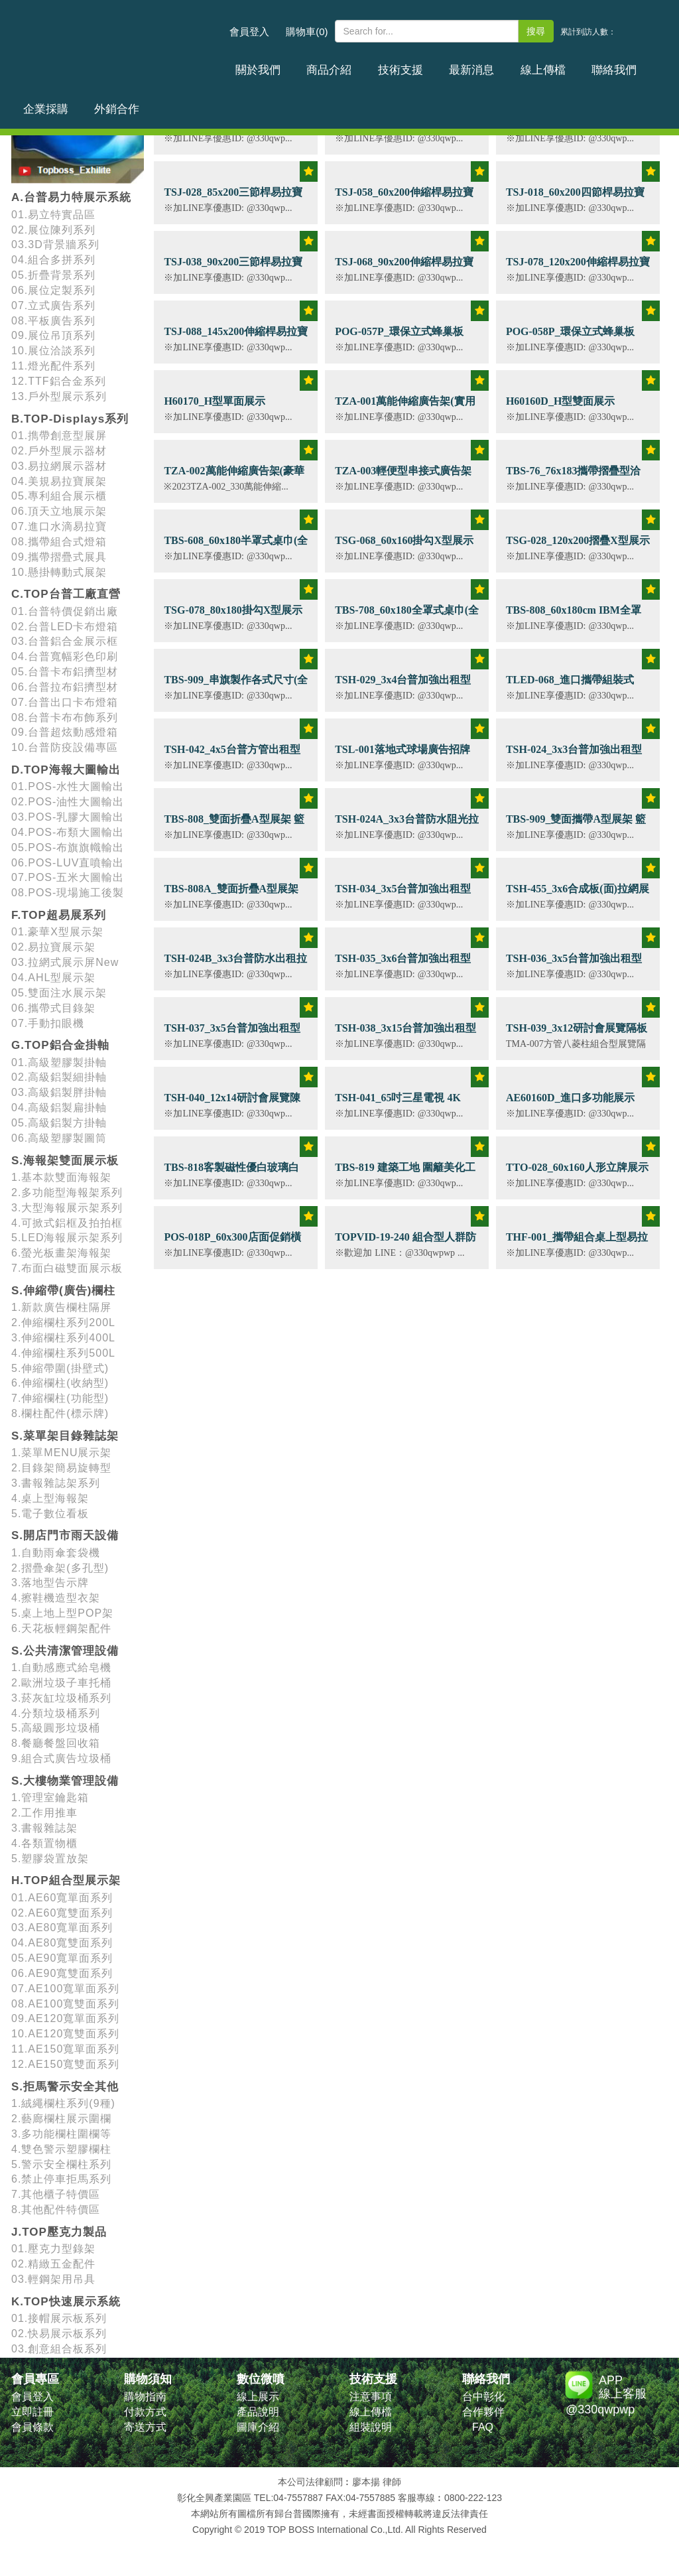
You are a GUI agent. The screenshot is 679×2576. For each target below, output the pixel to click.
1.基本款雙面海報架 (61, 1177)
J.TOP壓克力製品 (59, 2232)
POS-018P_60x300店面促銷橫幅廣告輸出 (232, 1244)
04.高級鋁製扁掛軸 (59, 1107)
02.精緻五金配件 (53, 2264)
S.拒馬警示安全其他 (65, 2086)
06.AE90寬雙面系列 (62, 1973)
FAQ (482, 2427)
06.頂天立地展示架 (59, 511)
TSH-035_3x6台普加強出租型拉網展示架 (403, 966)
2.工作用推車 (44, 1812)
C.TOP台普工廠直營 (66, 594)
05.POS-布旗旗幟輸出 (67, 847)
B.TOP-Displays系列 (70, 419)
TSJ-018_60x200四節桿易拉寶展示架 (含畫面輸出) (575, 199)
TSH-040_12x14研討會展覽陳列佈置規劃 (232, 1105)
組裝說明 (370, 2427)
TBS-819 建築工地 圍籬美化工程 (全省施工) (405, 1174)
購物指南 (145, 2396)
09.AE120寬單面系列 (65, 2018)
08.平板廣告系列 (53, 320)
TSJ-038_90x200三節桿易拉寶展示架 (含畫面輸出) (233, 269)
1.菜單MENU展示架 (61, 1452)
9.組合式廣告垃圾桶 (61, 1758)
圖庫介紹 (258, 2427)
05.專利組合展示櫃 (59, 496)
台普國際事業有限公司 (117, 39)
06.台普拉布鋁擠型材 (64, 687)
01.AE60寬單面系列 (62, 1897)
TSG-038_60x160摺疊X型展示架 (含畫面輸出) (404, 130)
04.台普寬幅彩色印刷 (64, 656)
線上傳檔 (473, 62)
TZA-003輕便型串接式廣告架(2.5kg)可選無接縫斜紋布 (403, 478)
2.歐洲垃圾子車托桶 (61, 1682)
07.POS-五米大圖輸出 (67, 877)
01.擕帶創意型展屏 (59, 435)
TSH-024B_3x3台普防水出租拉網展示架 (235, 966)
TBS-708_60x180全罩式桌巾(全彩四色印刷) (407, 617)
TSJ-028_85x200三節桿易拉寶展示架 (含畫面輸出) (233, 199)
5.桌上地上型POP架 (62, 1613)
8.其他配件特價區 (55, 2209)
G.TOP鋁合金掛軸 (60, 1045)
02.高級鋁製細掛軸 (59, 1077)
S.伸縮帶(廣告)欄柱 (63, 1290)
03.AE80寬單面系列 (62, 1927)
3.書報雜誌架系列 (55, 1483)
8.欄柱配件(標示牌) (60, 1413)
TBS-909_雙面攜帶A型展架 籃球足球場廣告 (576, 826)
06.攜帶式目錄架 (53, 1008)
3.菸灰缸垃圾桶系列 (61, 1698)
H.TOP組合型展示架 (66, 1880)
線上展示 (258, 2396)
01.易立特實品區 (53, 214)
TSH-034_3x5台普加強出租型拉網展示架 (403, 896)
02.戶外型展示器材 (59, 450)
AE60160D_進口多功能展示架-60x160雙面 (570, 1105)
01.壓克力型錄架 (53, 2248)
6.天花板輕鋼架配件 (61, 1628)
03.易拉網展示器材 (59, 466)
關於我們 (250, 62)
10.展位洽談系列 (53, 350)
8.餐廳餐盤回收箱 (55, 1743)
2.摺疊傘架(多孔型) (60, 1568)
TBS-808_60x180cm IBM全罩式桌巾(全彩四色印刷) (573, 617)
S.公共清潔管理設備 (65, 1651)
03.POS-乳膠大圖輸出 (67, 817)
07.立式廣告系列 (53, 305)
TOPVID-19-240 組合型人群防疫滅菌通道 (405, 1244)
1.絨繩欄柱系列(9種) (63, 2103)
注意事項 (370, 2396)
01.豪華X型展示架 (57, 931)
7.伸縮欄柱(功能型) (60, 1398)
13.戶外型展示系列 (59, 396)
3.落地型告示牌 (50, 1582)
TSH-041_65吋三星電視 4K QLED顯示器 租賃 (398, 1105)
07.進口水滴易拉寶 (59, 526)
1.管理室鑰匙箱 (50, 1797)
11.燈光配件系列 (53, 366)
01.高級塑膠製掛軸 (59, 1062)
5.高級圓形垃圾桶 (55, 1727)
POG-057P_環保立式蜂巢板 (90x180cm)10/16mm (399, 339)
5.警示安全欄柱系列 (61, 2164)
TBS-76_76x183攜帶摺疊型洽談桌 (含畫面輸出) (573, 478)
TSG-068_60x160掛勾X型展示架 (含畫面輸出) (404, 548)
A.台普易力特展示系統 (71, 197)
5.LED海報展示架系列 (67, 1237)
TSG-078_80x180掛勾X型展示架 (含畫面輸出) (233, 617)
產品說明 (258, 2411)
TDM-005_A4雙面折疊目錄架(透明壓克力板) (232, 130)
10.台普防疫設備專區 (64, 747)
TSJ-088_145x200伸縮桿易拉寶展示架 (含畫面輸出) (236, 339)
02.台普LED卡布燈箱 (64, 626)
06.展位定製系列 (53, 290)
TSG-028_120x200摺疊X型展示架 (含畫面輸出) (578, 548)
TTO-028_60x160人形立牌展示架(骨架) (577, 1174)
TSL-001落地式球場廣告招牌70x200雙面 (402, 757)
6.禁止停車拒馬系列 (61, 2179)
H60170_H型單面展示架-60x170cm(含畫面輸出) (223, 408)
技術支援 (361, 62)
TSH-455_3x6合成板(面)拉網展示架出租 (577, 896)
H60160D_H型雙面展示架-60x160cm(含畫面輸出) (565, 408)
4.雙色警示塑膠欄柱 (61, 2149)
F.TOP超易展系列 (58, 915)
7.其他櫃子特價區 (55, 2194)
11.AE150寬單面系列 (65, 2049)
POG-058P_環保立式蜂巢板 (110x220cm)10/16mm (570, 339)
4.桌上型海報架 (50, 1498)
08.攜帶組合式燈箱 (59, 541)
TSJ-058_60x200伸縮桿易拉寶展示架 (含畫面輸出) (404, 199)
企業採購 (583, 62)
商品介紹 (306, 62)
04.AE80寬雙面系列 (62, 1942)
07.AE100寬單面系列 (65, 1988)
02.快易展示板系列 (59, 2333)
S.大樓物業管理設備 (65, 1781)
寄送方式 (145, 2427)
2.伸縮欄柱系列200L (63, 1322)
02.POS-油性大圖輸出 (67, 801)
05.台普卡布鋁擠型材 (64, 671)
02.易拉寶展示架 (53, 947)
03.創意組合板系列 (59, 2348)
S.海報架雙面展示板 (65, 1160)
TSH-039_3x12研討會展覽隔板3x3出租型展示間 (576, 1035)
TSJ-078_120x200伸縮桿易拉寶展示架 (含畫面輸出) (578, 269)
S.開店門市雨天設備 (65, 1535)
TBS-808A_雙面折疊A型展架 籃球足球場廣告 (231, 896)
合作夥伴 (483, 2411)
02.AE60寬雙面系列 (62, 1913)
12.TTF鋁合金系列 (58, 381)
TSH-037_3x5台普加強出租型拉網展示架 (232, 1035)
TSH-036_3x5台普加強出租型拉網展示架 (574, 966)
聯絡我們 (528, 62)
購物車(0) (307, 31)
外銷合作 (639, 62)
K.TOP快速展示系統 (66, 2301)
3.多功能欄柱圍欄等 (61, 2133)
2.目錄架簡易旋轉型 (61, 1467)
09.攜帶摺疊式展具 (59, 557)
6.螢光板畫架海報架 (61, 1252)
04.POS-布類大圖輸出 (67, 832)
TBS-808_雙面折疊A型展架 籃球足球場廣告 (234, 826)
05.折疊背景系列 (53, 275)
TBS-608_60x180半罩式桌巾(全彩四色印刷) (236, 548)
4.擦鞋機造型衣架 (55, 1597)
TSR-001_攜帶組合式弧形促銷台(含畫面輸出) (576, 130)
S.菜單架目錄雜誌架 (65, 1436)
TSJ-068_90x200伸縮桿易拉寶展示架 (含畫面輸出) (404, 269)
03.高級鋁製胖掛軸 (59, 1092)
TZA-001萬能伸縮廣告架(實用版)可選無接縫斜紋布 (405, 408)
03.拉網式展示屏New (65, 962)
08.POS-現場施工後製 (67, 892)
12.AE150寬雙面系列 (65, 2064)
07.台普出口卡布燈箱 (64, 702)
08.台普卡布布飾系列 (64, 717)
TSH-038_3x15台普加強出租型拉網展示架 (405, 1035)
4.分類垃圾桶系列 (55, 1713)
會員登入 (249, 31)
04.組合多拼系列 (53, 259)
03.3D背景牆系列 (55, 244)
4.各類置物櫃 (44, 1843)
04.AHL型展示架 (53, 977)
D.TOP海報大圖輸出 (66, 770)
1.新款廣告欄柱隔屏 (61, 1307)
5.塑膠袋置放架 (50, 1858)
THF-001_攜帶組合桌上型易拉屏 (577, 1244)
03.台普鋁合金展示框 (64, 641)
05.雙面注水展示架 (59, 992)
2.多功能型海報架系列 (67, 1192)
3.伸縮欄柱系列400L (63, 1337)
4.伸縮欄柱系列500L (63, 1353)
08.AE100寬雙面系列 (65, 2003)
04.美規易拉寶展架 (59, 481)
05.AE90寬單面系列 (62, 1958)
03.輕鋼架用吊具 (53, 2279)
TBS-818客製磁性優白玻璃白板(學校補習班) (231, 1174)
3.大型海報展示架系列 (67, 1207)
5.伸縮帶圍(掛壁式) (60, 1368)
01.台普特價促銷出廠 (64, 611)
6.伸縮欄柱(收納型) (60, 1383)
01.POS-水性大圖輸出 (67, 786)
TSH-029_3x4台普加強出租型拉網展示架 (403, 687)
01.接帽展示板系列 (59, 2318)
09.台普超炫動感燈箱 (64, 732)
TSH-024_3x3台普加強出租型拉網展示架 (574, 757)
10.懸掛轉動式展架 (59, 572)
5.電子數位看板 (50, 1513)
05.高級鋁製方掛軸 (59, 1122)
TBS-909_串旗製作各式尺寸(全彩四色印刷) (236, 687)
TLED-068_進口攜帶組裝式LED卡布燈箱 (570, 687)
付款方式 (145, 2411)
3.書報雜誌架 (44, 1828)
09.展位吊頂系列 (53, 335)
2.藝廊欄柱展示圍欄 (61, 2118)
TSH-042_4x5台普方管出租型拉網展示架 (232, 757)
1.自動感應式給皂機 (61, 1667)
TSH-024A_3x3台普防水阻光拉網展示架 (407, 826)
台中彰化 (483, 2396)
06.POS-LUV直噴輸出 (67, 862)
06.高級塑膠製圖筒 (59, 1138)
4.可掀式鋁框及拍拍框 (67, 1223)
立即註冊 (32, 2411)
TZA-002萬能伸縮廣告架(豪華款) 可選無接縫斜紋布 (234, 478)
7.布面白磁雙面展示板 (67, 1268)
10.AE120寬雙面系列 (65, 2033)
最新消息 (417, 62)
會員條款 (32, 2427)
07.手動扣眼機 (47, 1023)
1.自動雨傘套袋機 (55, 1552)
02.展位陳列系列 (53, 230)
